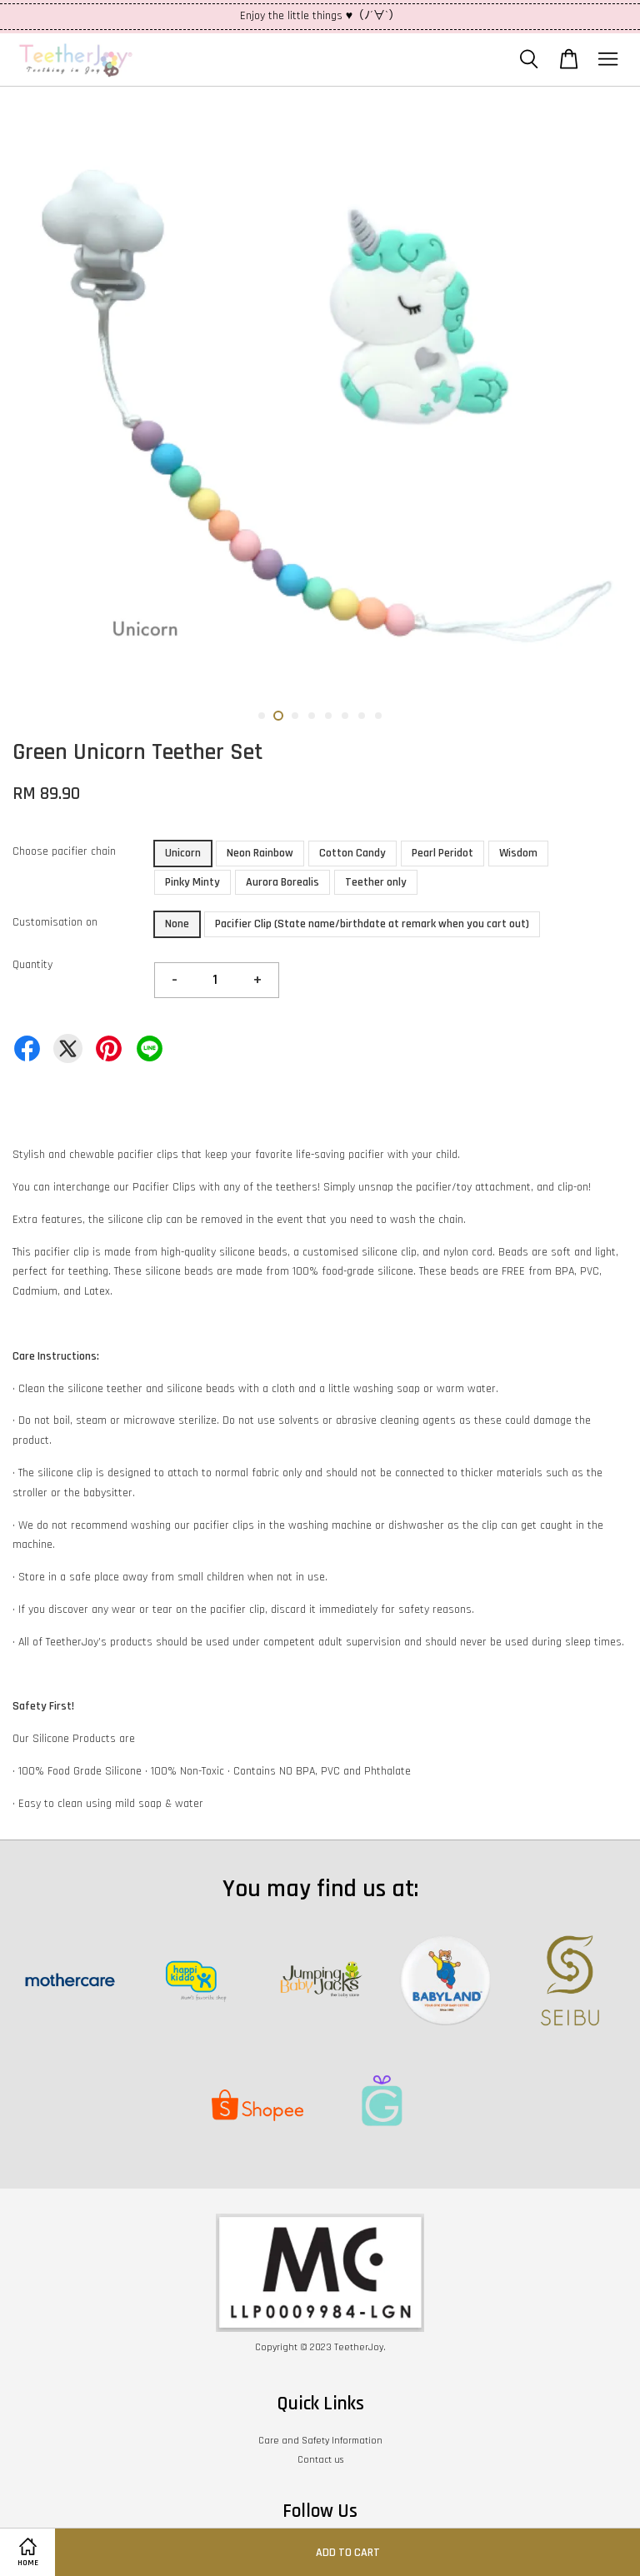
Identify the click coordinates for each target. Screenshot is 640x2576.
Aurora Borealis (282, 882)
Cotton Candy (352, 853)
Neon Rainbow (260, 853)
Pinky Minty (192, 882)
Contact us (320, 2460)
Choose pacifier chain (64, 851)
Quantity (32, 964)
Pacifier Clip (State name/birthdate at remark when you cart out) (372, 923)
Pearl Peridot (442, 853)
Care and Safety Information (320, 2440)
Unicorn (183, 853)
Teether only (376, 882)
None (177, 923)
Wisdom (518, 853)
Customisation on (55, 922)
